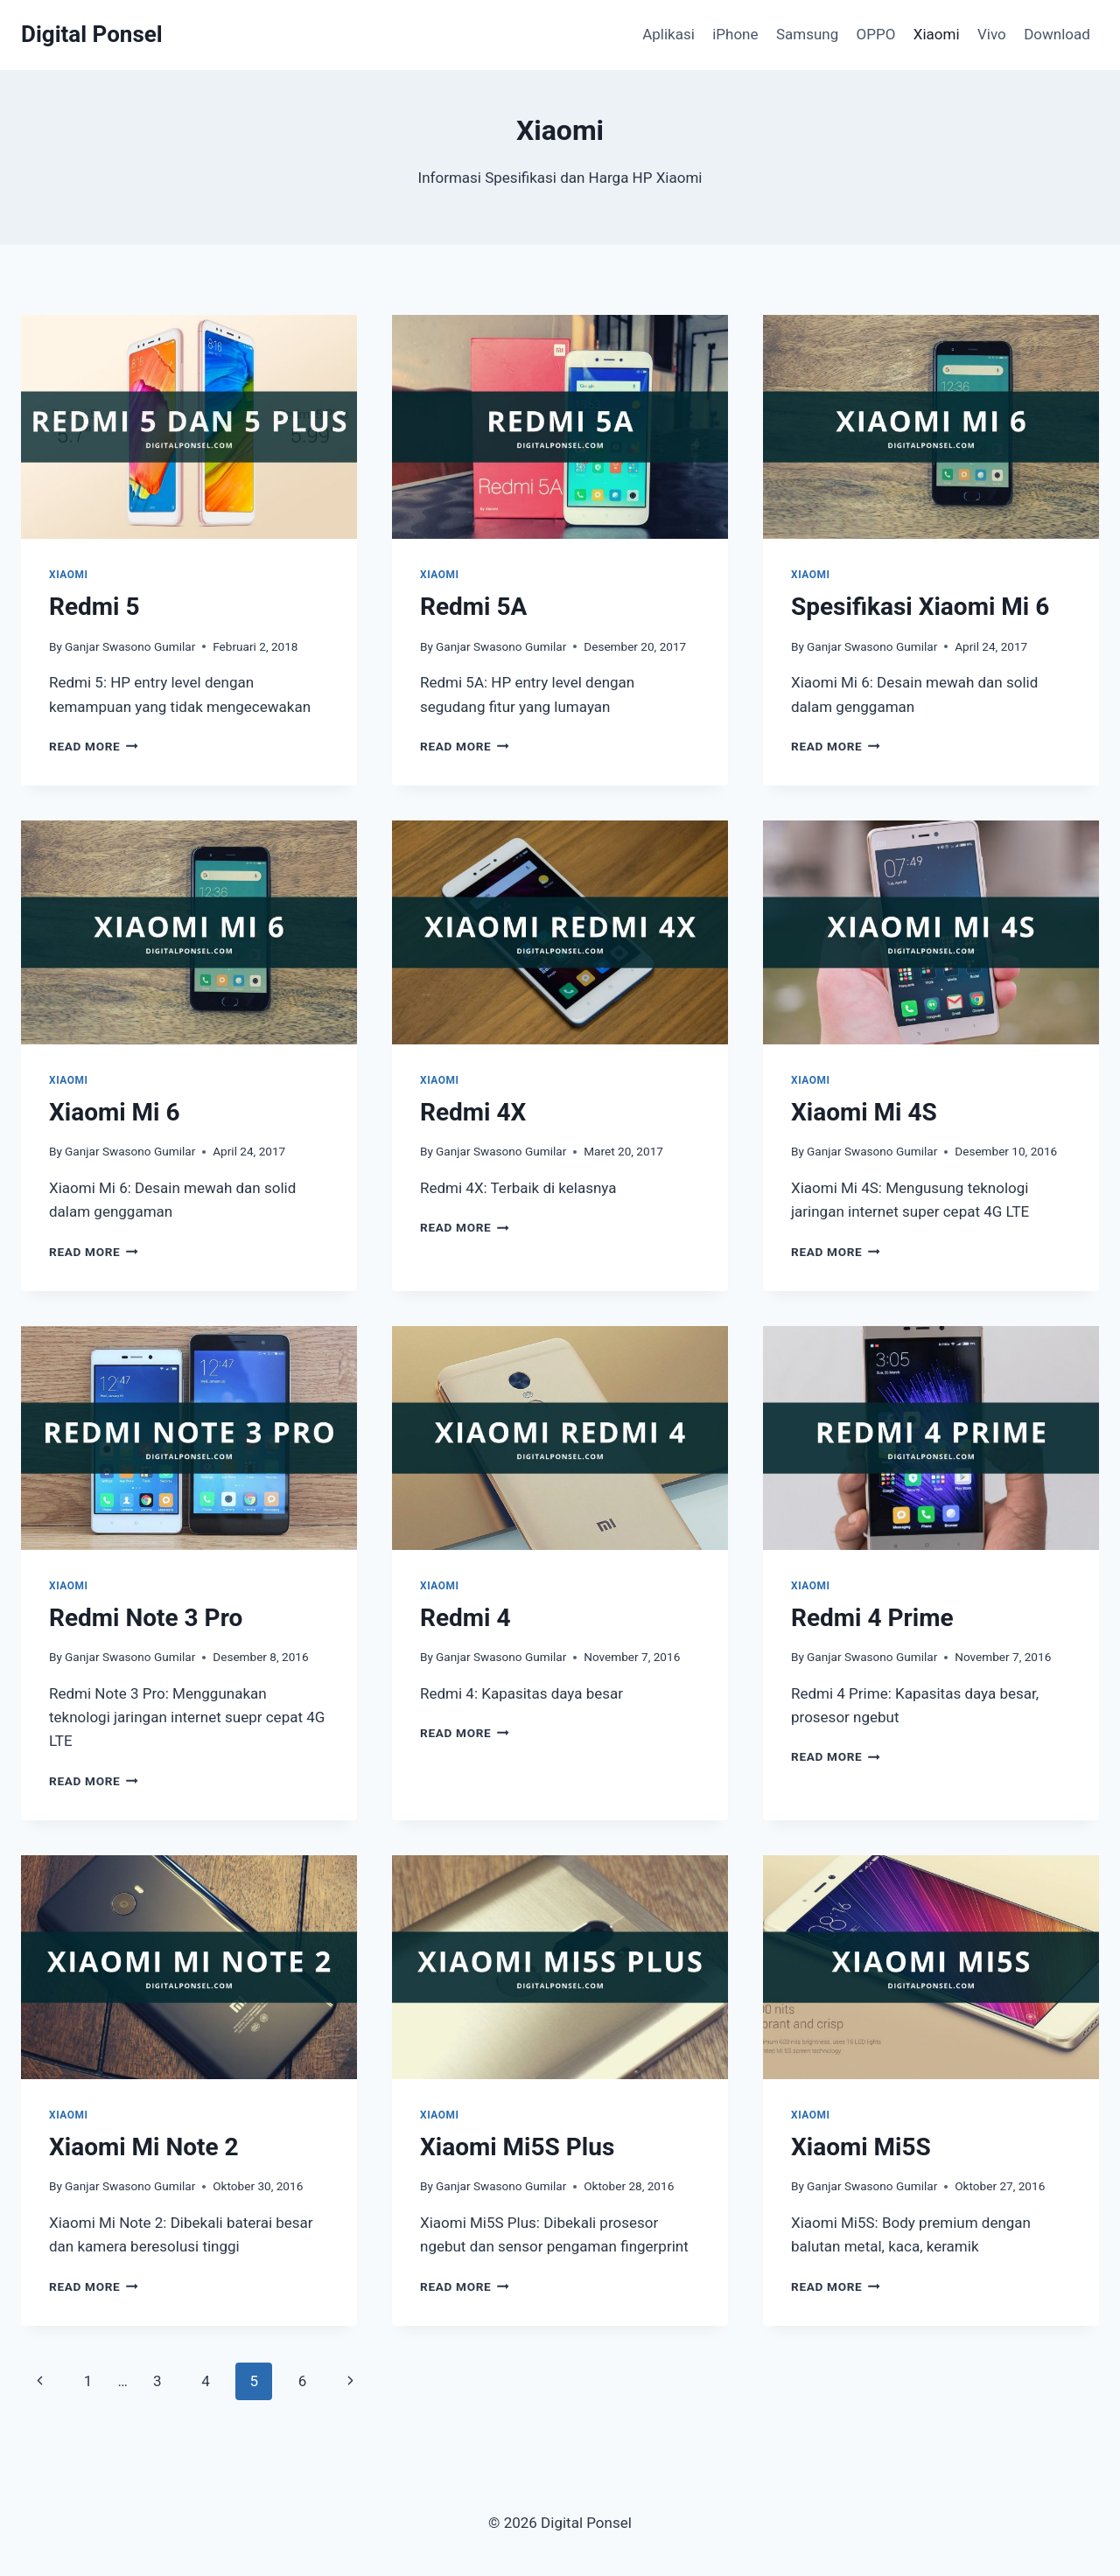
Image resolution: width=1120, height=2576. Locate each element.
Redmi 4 (465, 1617)
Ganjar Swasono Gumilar (130, 646)
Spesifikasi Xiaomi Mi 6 (920, 606)
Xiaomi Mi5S (861, 2147)
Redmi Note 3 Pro (145, 1617)
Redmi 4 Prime (872, 1617)
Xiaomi (937, 34)
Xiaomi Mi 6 (114, 1112)
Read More (93, 746)
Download (1057, 34)
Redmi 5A (473, 606)
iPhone (735, 34)
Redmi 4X (473, 1112)
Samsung (807, 34)
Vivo (991, 34)
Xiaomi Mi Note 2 (144, 2147)
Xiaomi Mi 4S (864, 1112)
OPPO (876, 34)
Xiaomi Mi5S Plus (517, 2147)
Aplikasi (668, 34)
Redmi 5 (94, 606)
